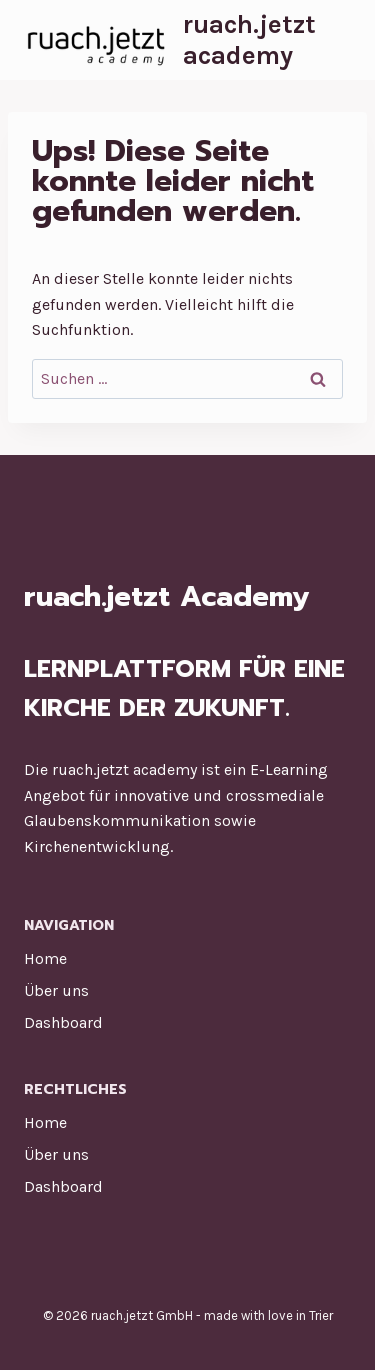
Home (45, 958)
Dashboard (63, 1022)
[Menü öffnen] (334, 39)
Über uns (56, 990)
